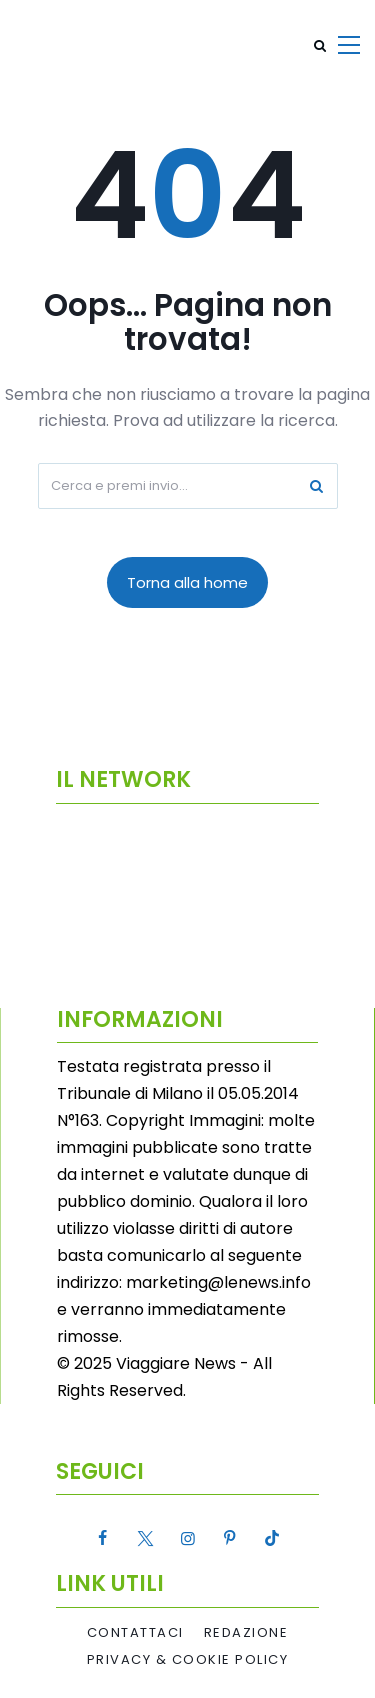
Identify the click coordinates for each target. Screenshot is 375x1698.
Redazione (246, 1633)
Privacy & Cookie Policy (188, 1660)
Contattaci (135, 1633)
